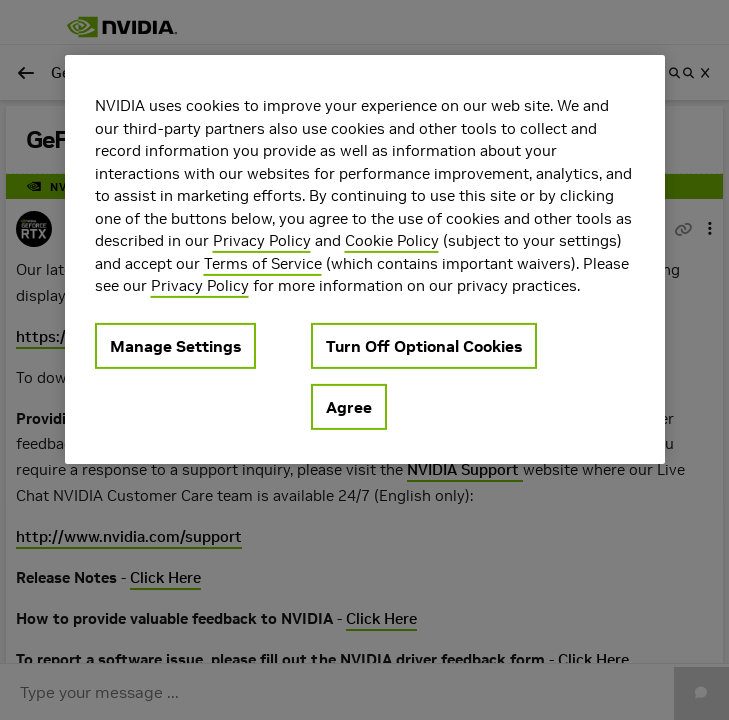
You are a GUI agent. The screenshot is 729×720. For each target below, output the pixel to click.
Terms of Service (263, 262)
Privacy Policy (262, 240)
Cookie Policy (392, 240)
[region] (365, 259)
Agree (349, 406)
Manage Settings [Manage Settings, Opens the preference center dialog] (175, 345)
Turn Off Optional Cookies (424, 345)
